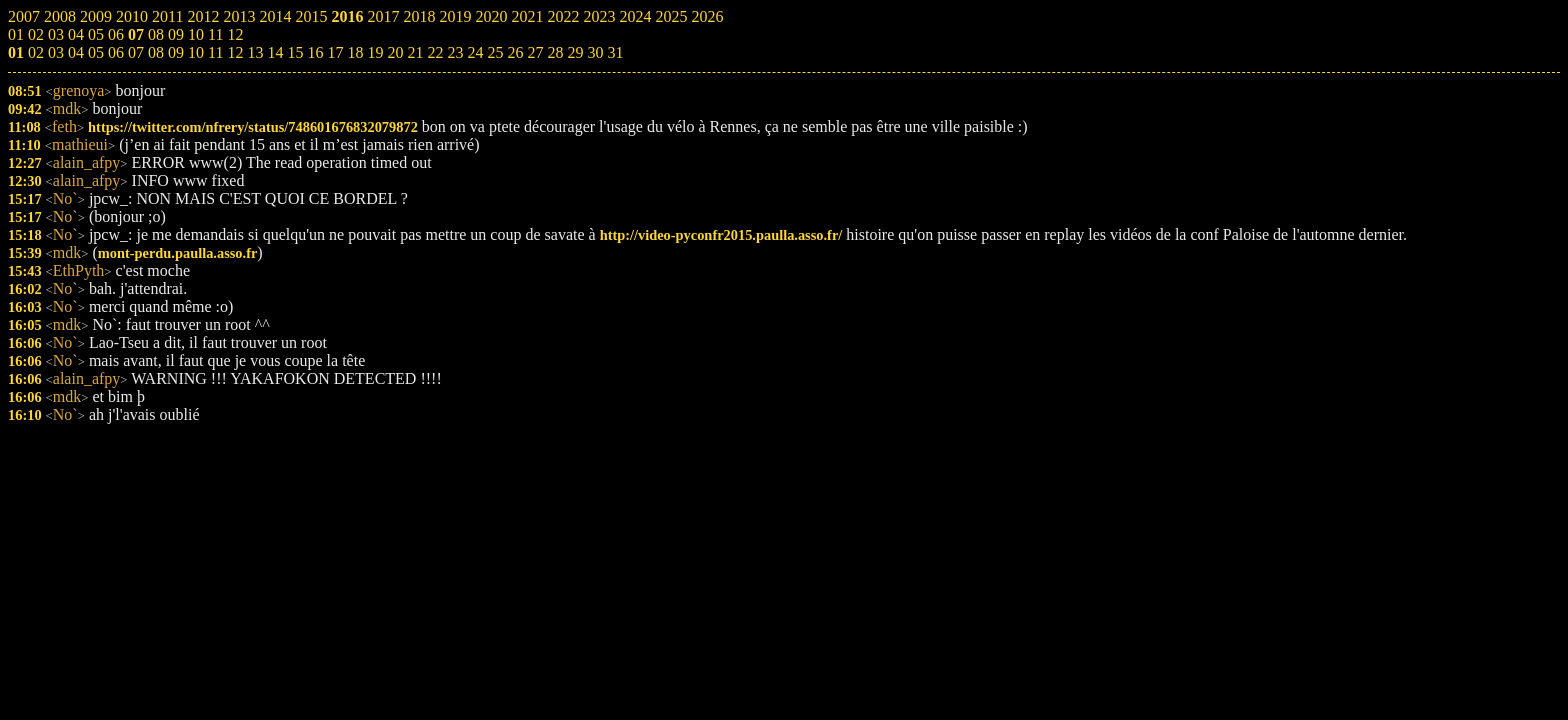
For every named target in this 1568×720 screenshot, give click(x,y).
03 (56, 52)
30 (595, 52)
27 (535, 52)
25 (495, 52)
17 (335, 52)
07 (136, 52)
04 (76, 52)
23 (455, 52)
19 (375, 52)
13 (255, 52)
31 (615, 52)
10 (196, 52)
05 (96, 52)
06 (116, 52)
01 (16, 52)
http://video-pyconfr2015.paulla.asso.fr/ (721, 235)
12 (235, 52)
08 (156, 52)
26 (515, 52)
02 (36, 52)
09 (176, 52)
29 (575, 52)
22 (435, 52)
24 (475, 52)
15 (295, 52)
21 (415, 52)
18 (355, 52)
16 (315, 52)
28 (555, 52)
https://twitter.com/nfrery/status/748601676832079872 (253, 127)
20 (395, 52)
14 (275, 52)
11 (215, 52)
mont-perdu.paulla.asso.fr (178, 253)
